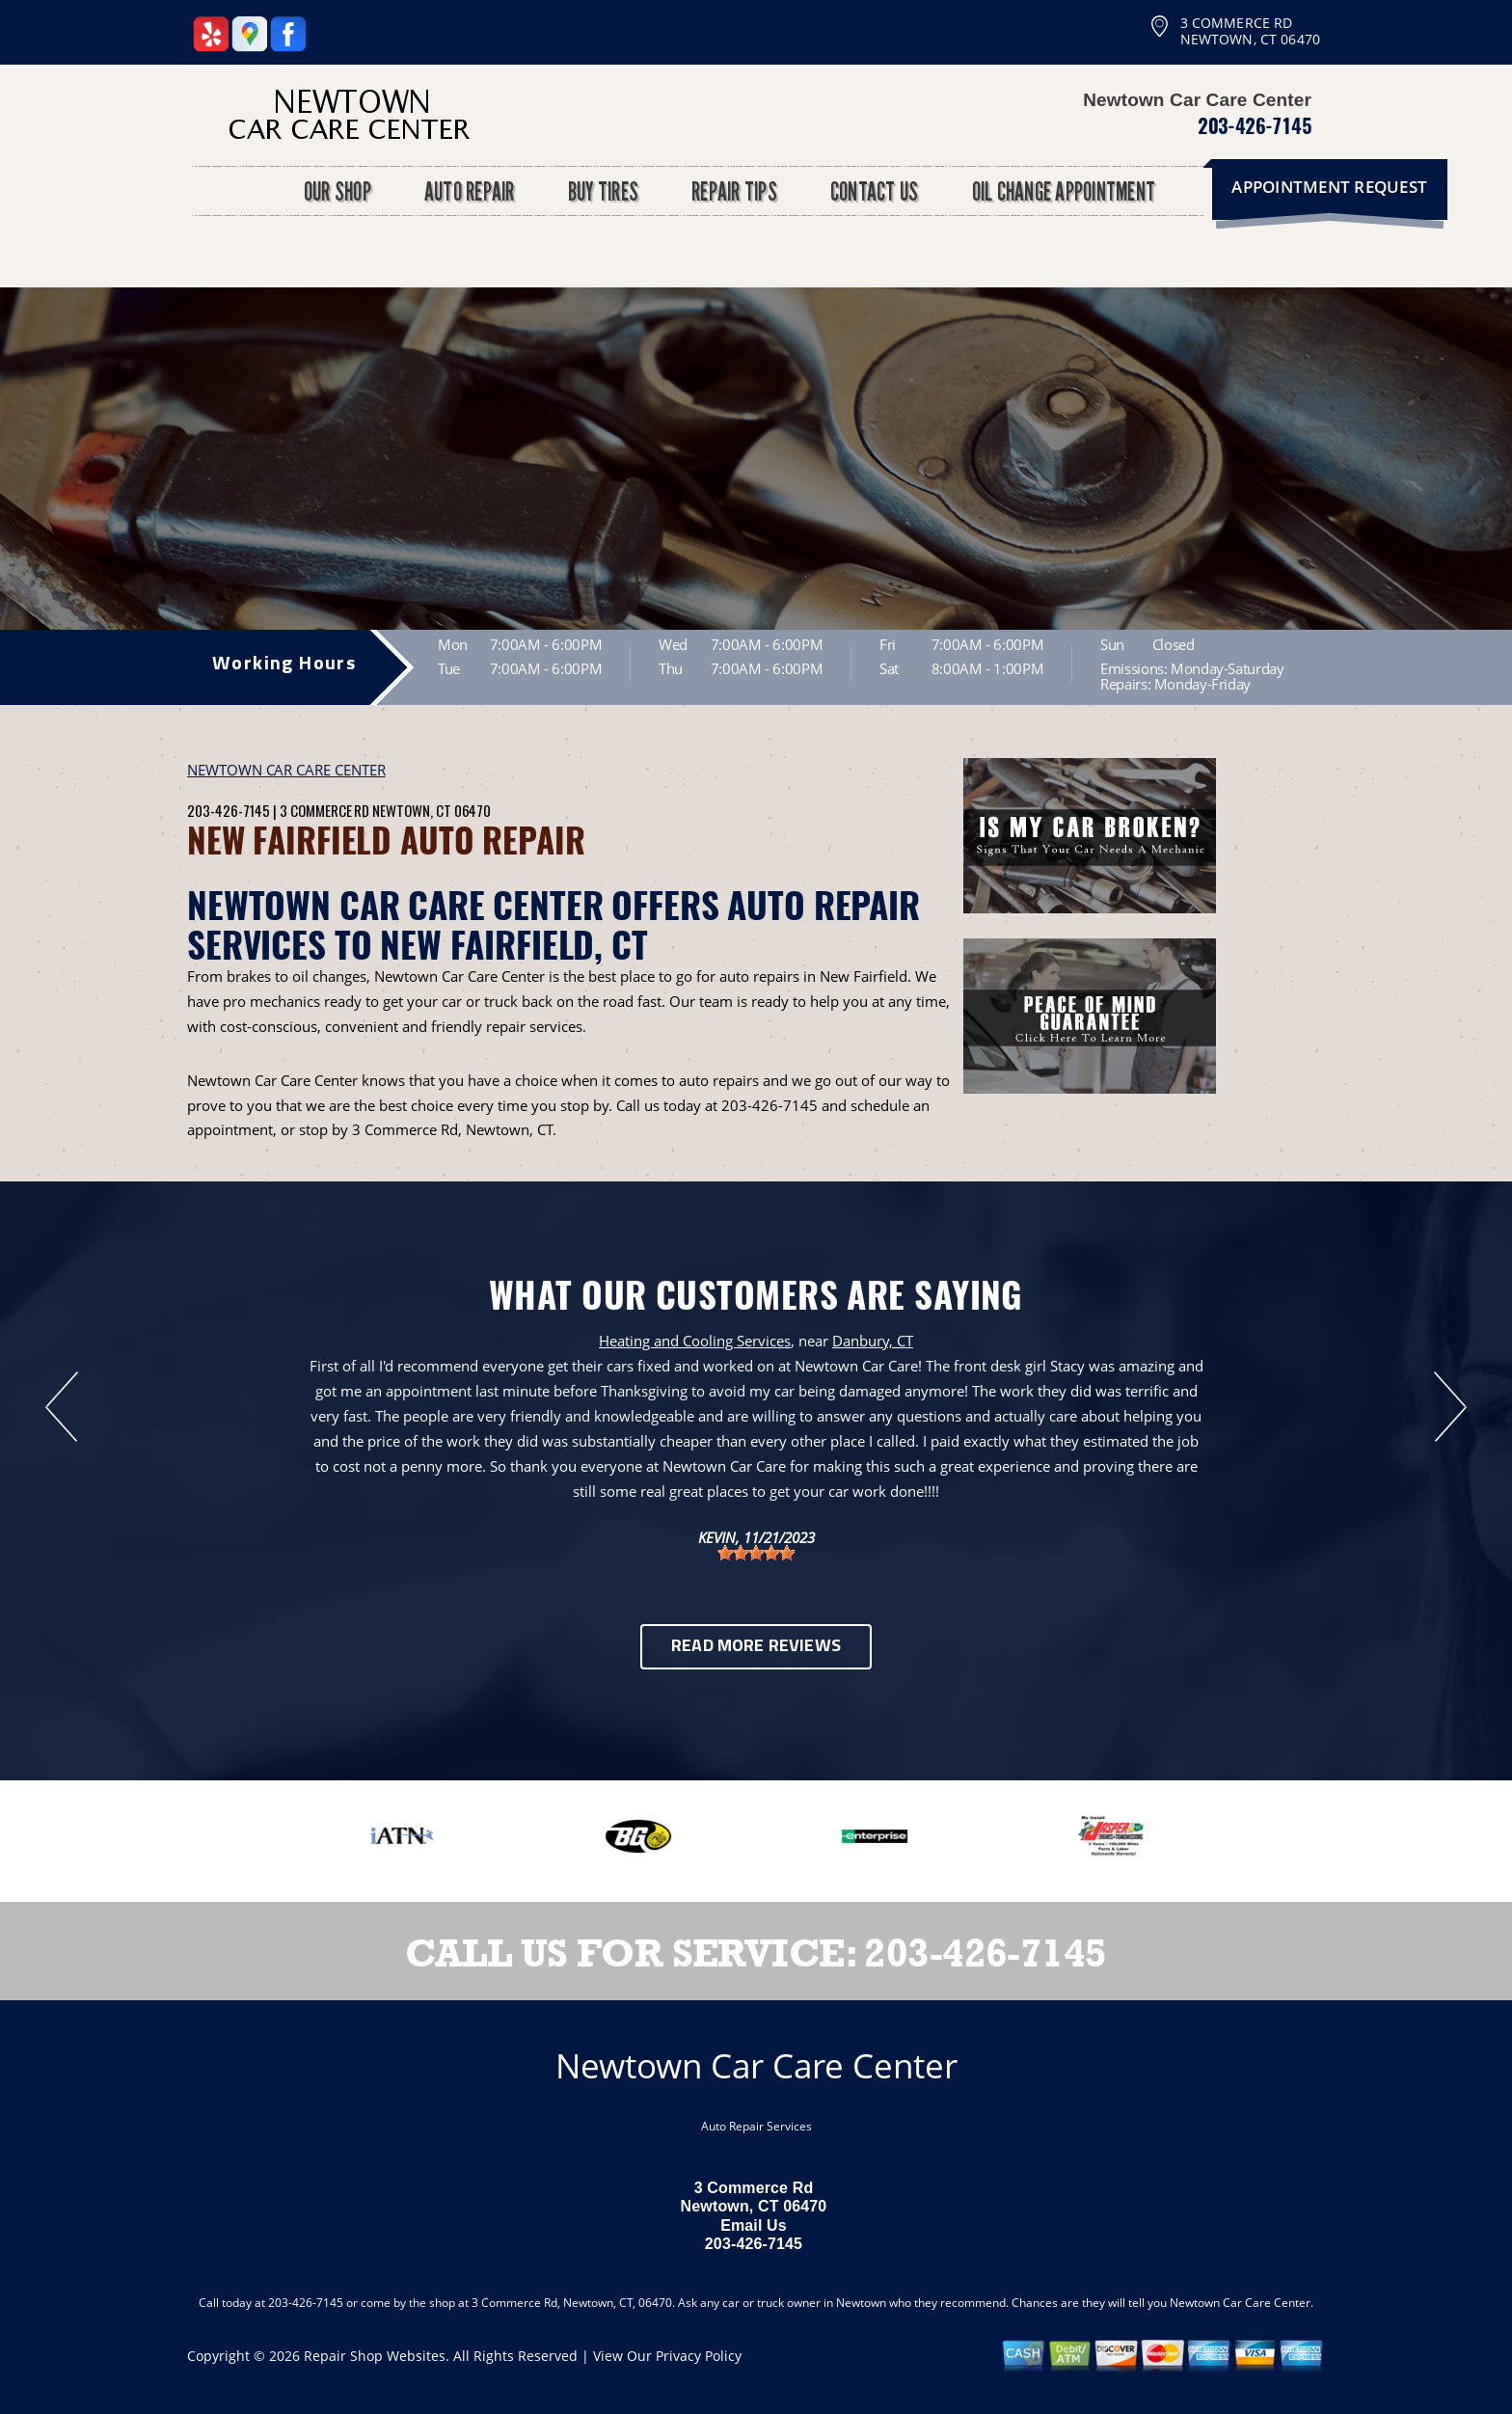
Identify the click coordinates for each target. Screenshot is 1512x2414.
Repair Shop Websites (375, 2355)
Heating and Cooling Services (695, 1340)
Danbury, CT (872, 1340)
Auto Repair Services (756, 2126)
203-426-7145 (1254, 125)
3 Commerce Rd (324, 810)
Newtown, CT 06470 (431, 810)
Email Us (753, 2225)
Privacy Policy (699, 2355)
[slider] (756, 1552)
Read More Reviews (756, 1647)
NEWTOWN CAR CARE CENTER (286, 769)
